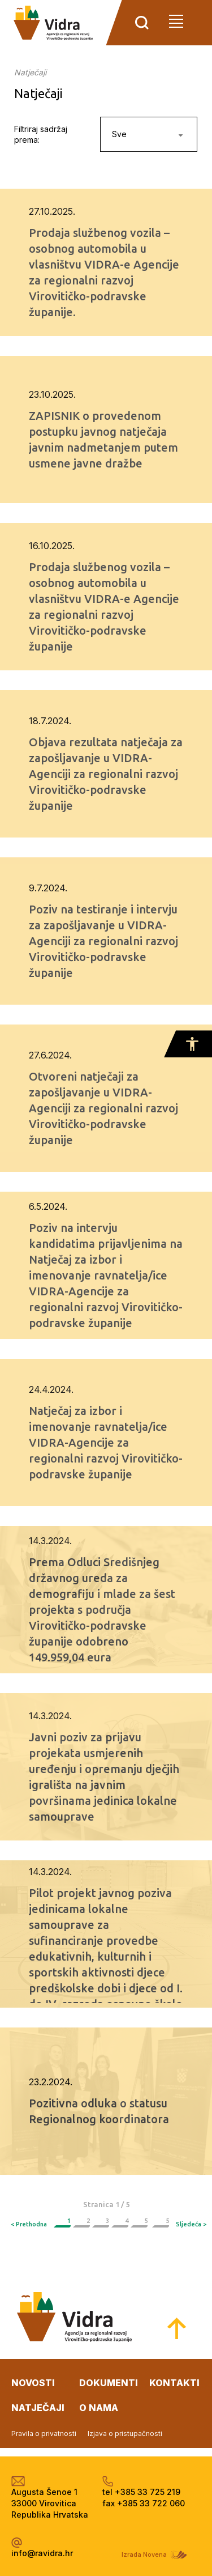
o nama (98, 2407)
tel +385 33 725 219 (141, 2492)
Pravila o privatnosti (43, 2433)
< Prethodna (29, 2224)
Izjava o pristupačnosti (125, 2433)
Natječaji (30, 72)
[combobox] (148, 134)
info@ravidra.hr (42, 2553)
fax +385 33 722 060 (143, 2503)
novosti (33, 2382)
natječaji (37, 2407)
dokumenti (108, 2382)
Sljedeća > (191, 2224)
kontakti (174, 2382)
